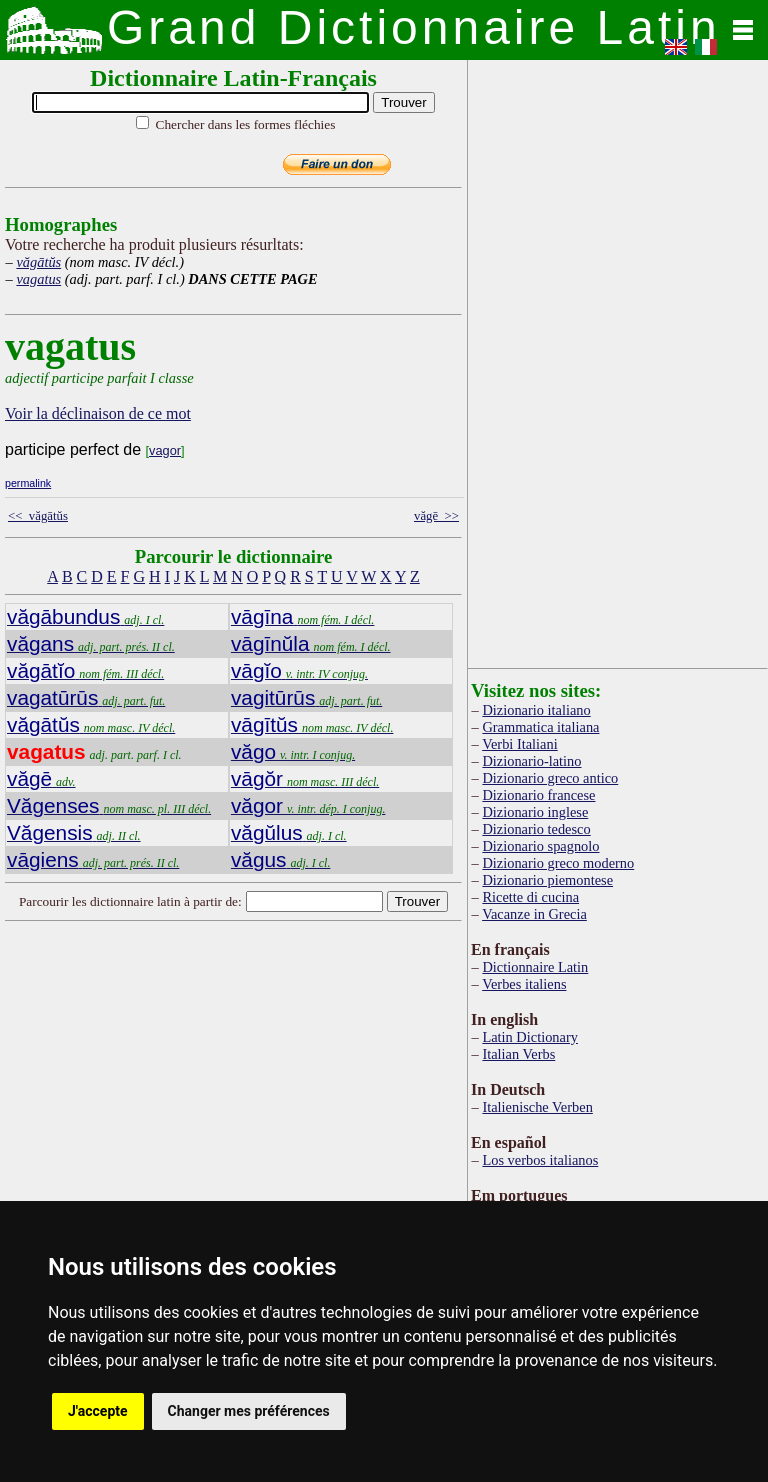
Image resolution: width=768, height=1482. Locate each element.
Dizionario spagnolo (540, 846)
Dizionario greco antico (550, 778)
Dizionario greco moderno (558, 863)
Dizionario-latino (531, 761)
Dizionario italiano (536, 710)
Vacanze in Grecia (534, 914)
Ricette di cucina (530, 897)
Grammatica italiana (540, 727)
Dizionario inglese (535, 812)
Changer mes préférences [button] (249, 1411)
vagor (165, 450)
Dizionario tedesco (536, 829)
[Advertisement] (303, 1087)
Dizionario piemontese (547, 880)
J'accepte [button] (98, 1411)
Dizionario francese (538, 795)
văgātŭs (38, 262)
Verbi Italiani (520, 744)
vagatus (38, 279)
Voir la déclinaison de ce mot (98, 413)
